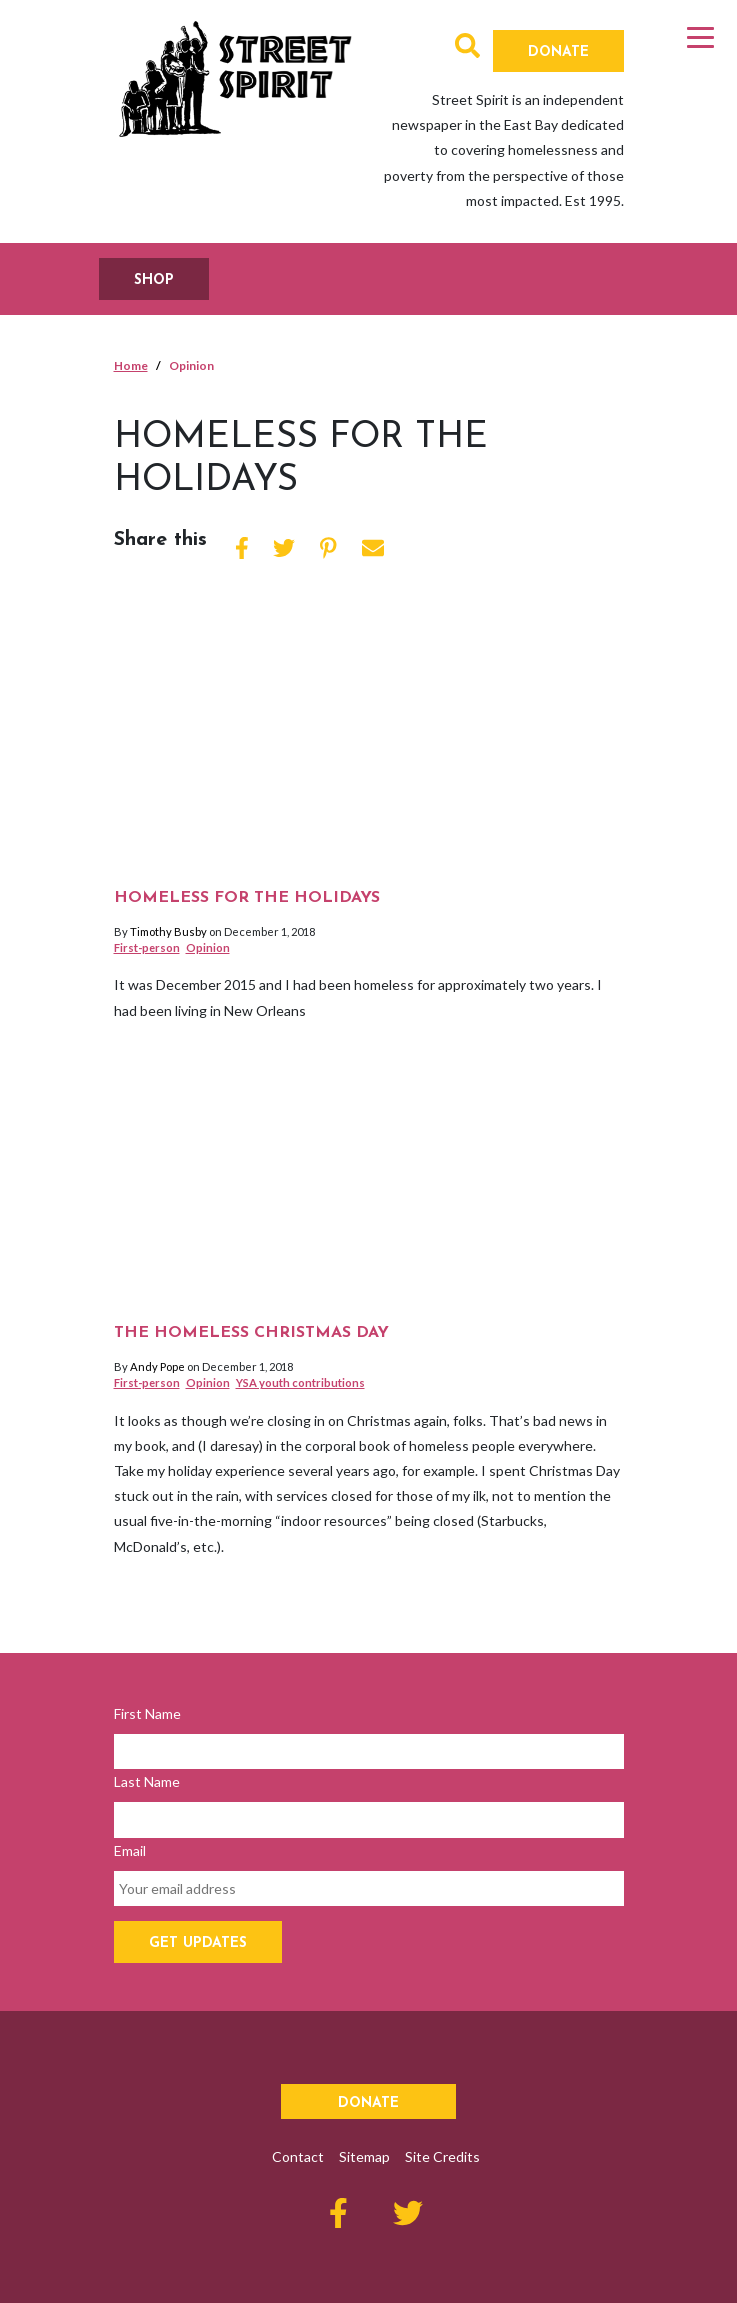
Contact (298, 2156)
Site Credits (442, 2156)
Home (131, 365)
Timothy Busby (168, 931)
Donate (558, 52)
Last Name (147, 1781)
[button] (467, 49)
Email (130, 1850)
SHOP (154, 280)
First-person (147, 947)
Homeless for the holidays (247, 898)
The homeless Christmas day (251, 1333)
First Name (147, 1713)
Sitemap (364, 2156)
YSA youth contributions (300, 1382)
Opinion (208, 947)
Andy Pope (157, 1366)
